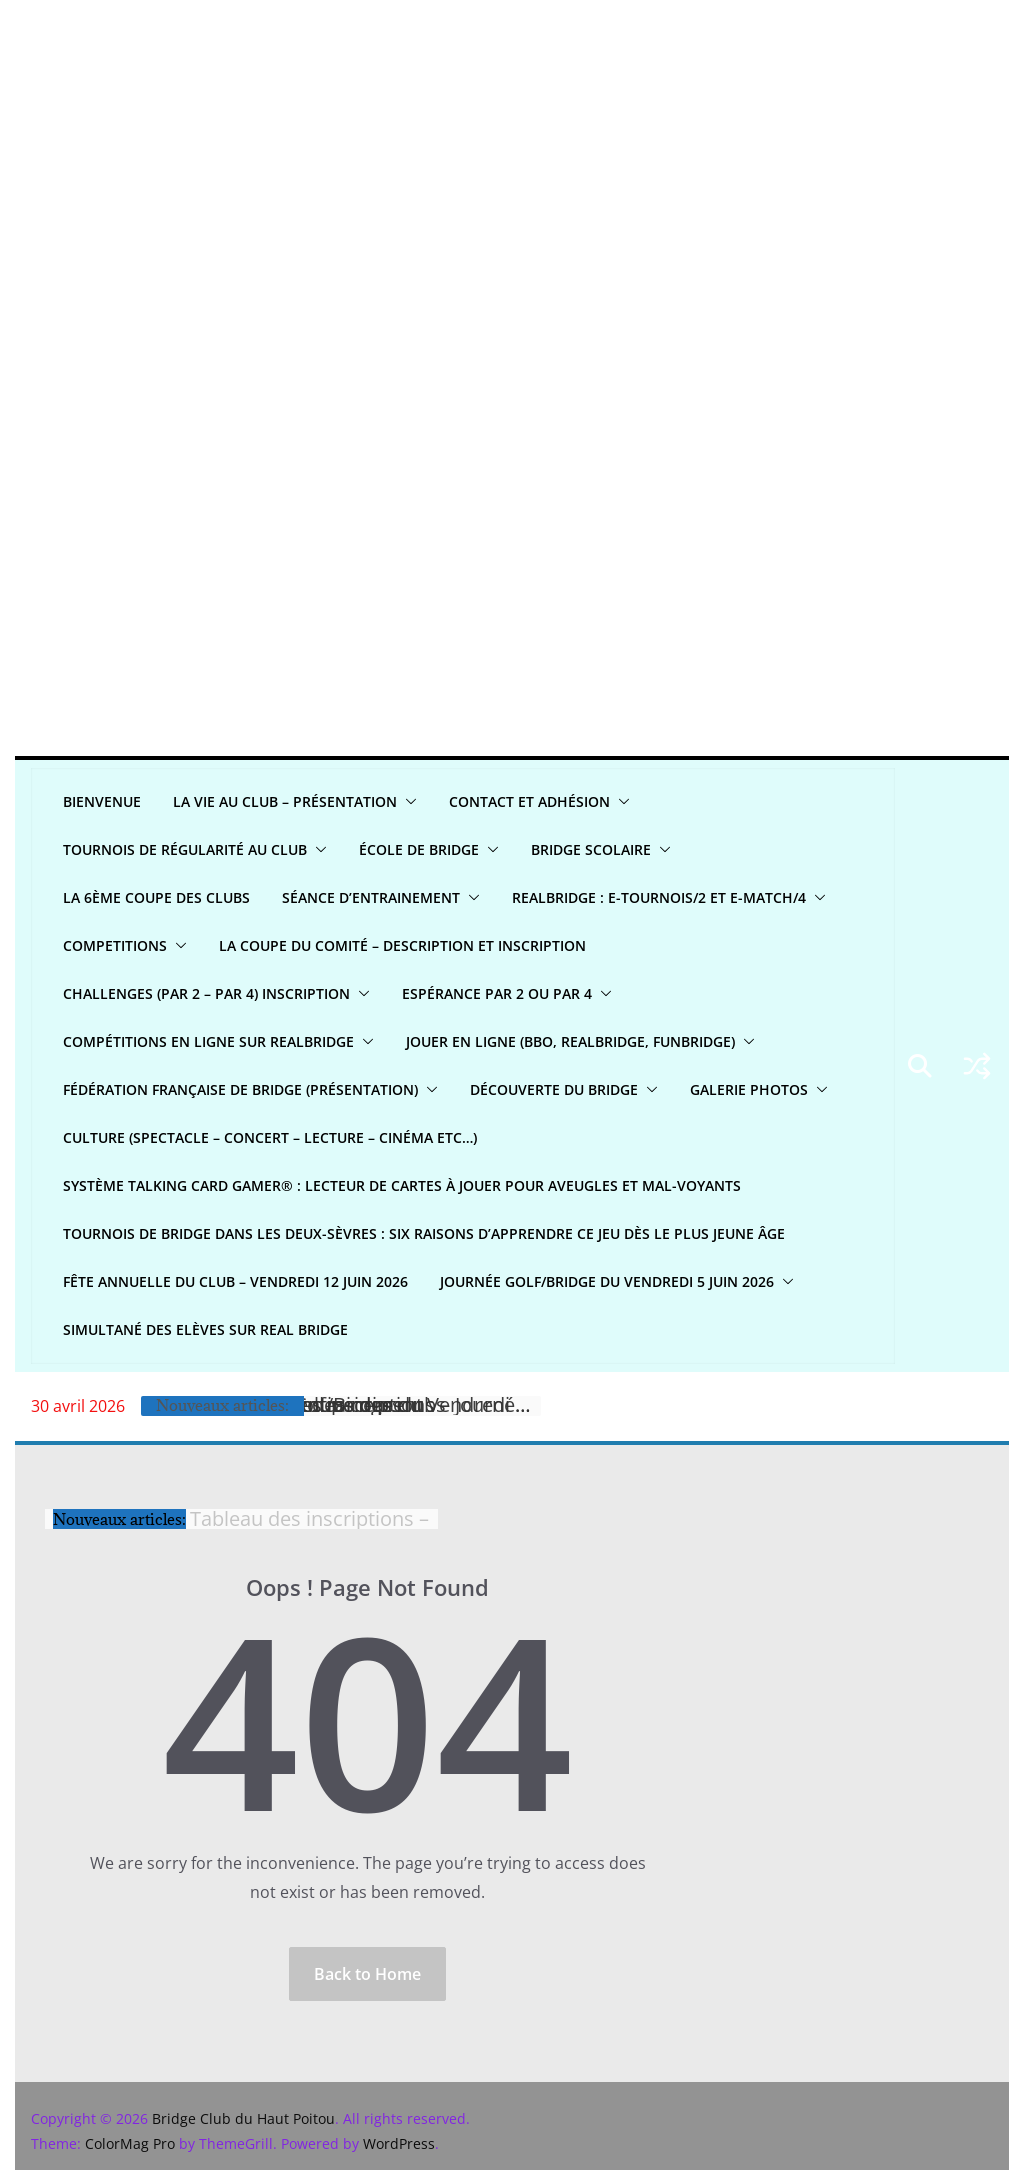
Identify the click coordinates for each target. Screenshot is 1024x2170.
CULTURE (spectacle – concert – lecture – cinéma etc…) (270, 1137)
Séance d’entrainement (371, 897)
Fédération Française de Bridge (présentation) (240, 1089)
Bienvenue (102, 801)
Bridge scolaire (591, 849)
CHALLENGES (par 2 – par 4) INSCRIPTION (206, 993)
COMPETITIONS (115, 945)
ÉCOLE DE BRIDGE (419, 849)
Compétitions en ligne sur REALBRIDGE (208, 1041)
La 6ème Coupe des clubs (156, 897)
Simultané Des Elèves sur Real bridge (205, 1329)
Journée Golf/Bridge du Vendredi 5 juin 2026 (607, 1281)
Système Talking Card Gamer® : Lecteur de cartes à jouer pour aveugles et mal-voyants (402, 1185)
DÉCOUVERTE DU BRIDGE (554, 1089)
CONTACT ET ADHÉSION (529, 801)
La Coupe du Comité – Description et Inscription (402, 945)
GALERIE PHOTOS (749, 1089)
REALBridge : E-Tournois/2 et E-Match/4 (659, 897)
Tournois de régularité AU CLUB (185, 849)
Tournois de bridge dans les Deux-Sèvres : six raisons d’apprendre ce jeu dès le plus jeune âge (424, 1233)
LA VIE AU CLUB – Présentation (285, 801)
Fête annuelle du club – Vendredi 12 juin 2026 (235, 1281)
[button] (407, 802)
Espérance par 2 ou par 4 (497, 993)
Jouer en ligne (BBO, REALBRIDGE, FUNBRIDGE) (570, 1041)
